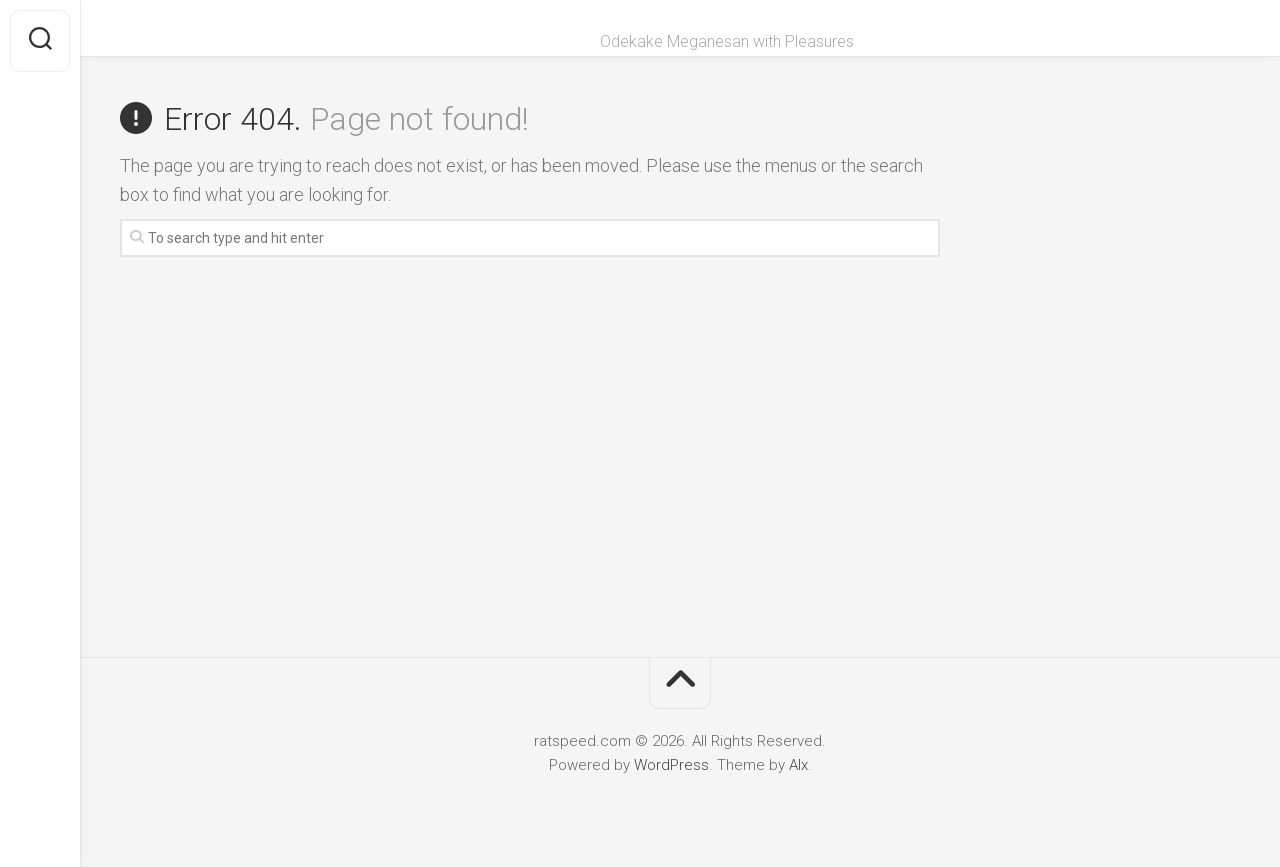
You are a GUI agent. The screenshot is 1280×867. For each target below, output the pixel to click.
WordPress (671, 765)
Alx (798, 765)
